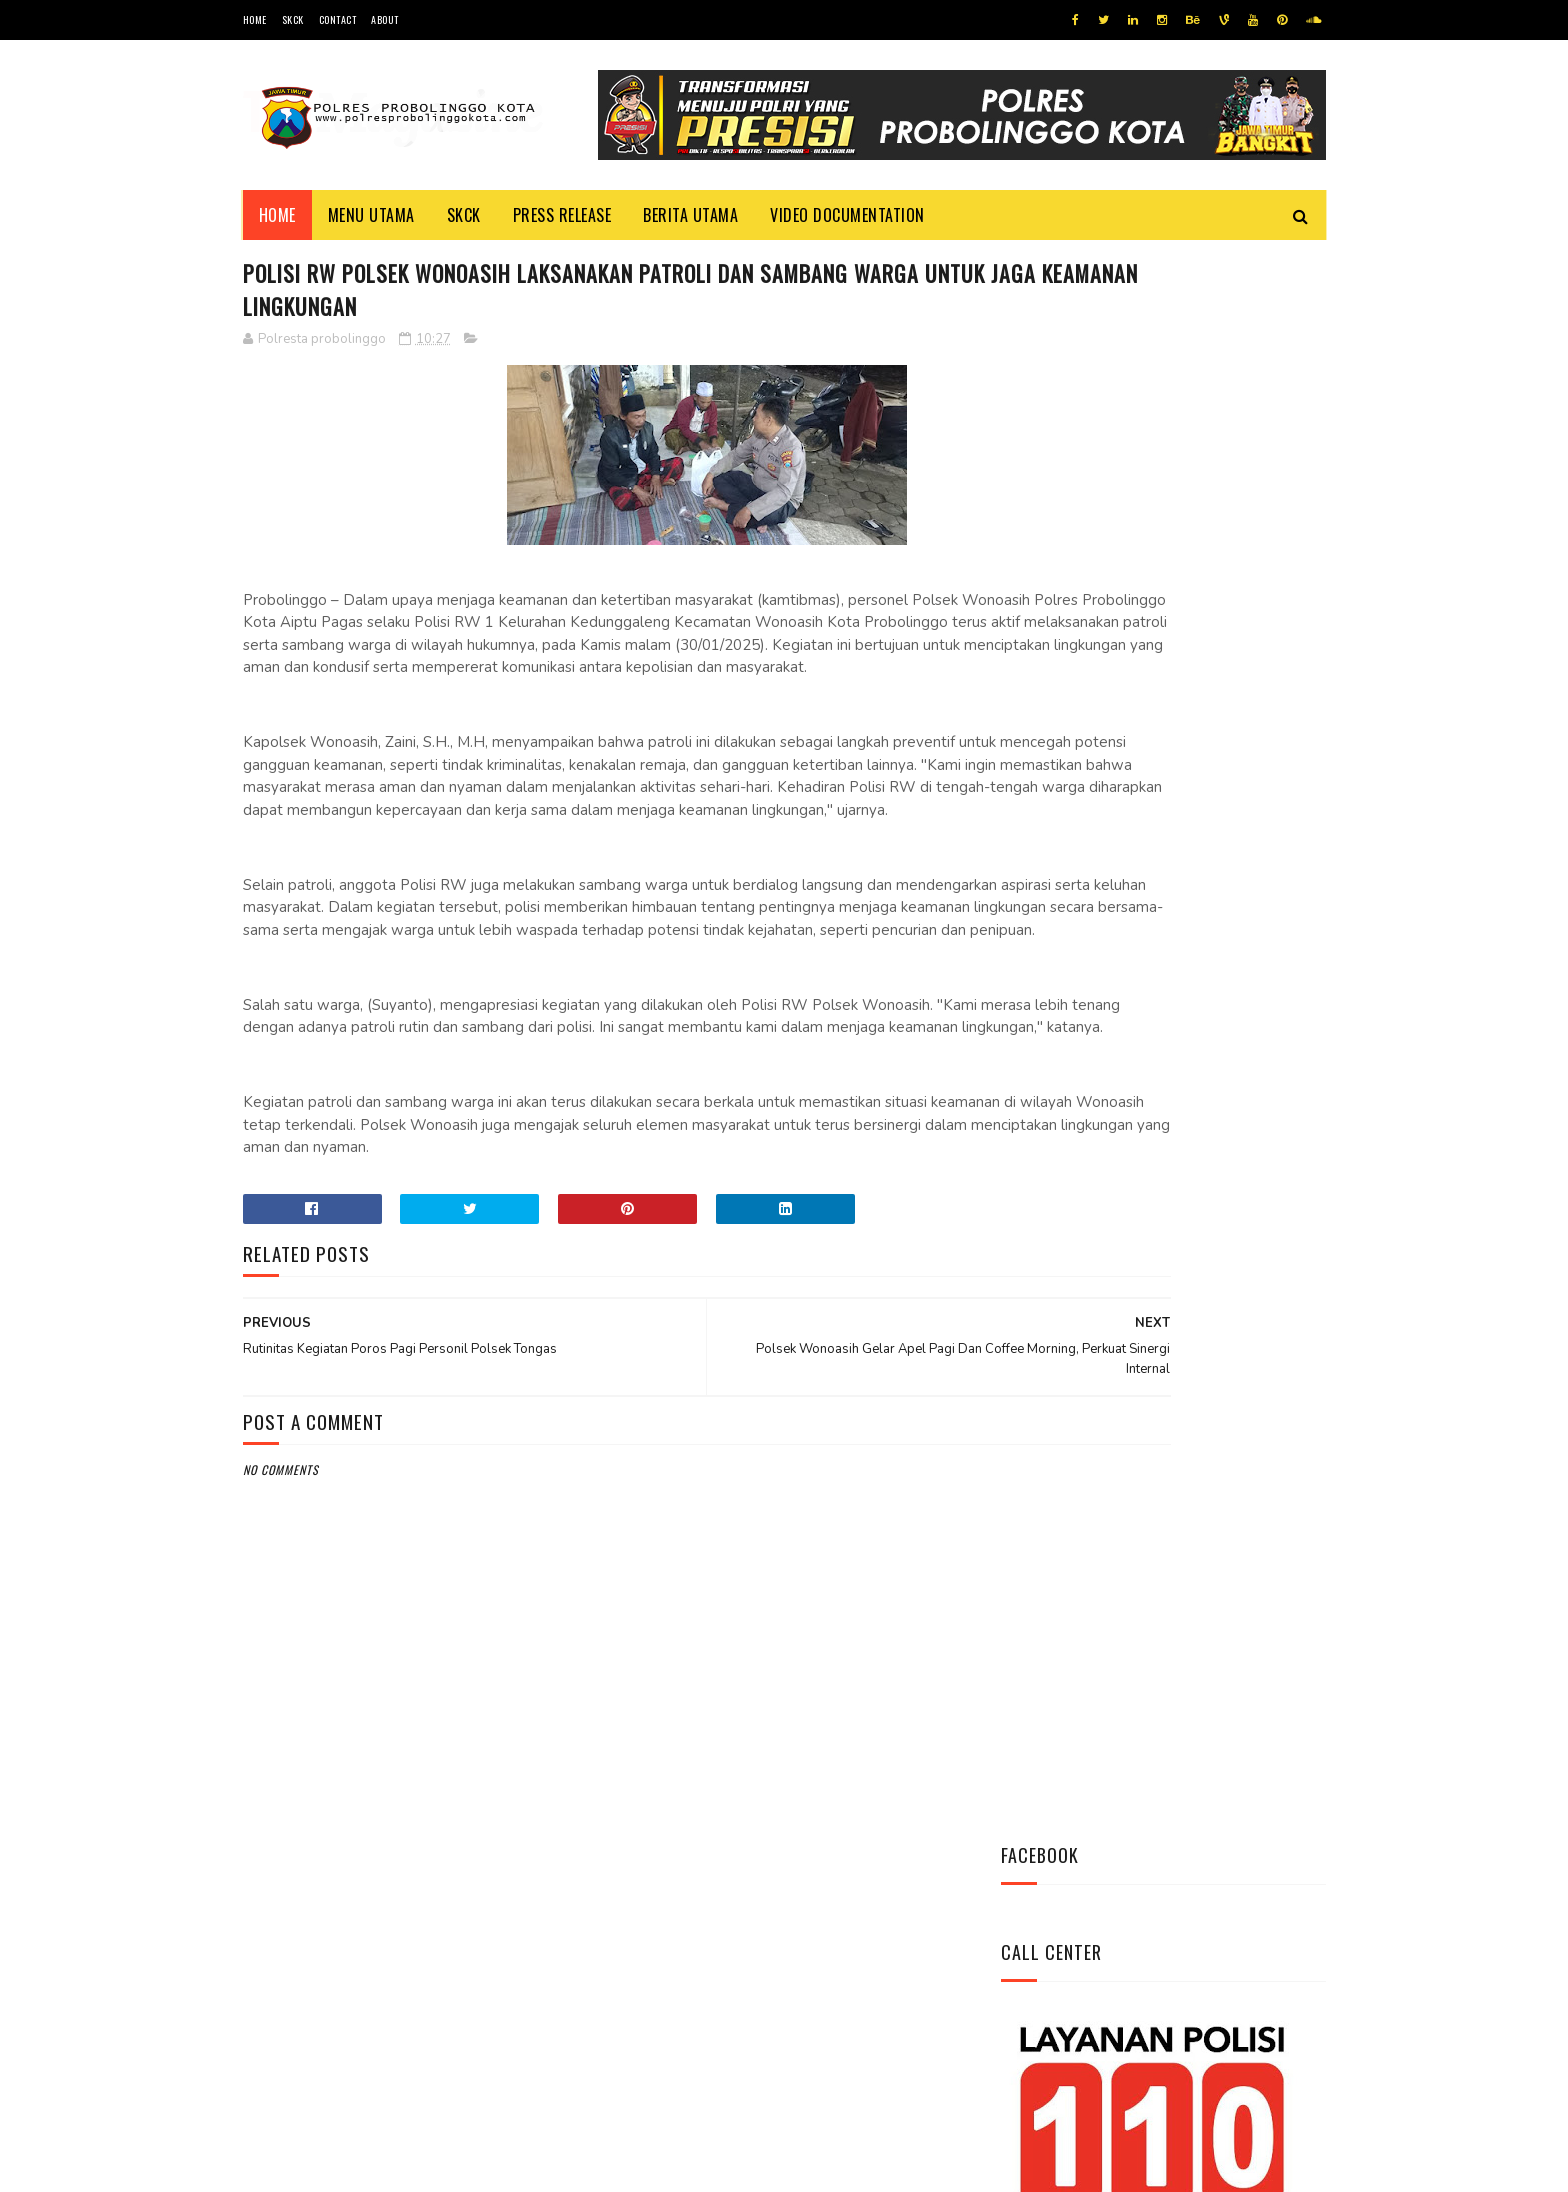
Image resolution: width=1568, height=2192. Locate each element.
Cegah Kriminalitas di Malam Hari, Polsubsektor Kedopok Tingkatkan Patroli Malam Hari (1219, 1123)
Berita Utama (690, 215)
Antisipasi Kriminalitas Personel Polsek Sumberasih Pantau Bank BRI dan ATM (1220, 909)
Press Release (562, 215)
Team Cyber (328, 2166)
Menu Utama (371, 215)
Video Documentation (847, 215)
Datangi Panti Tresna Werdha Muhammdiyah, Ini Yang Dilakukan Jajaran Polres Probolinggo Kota (1209, 1234)
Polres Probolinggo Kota (489, 2166)
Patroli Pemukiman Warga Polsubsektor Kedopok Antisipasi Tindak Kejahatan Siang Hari (1217, 1012)
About (385, 19)
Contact (338, 19)
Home (255, 19)
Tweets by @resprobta (1089, 788)
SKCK (293, 19)
